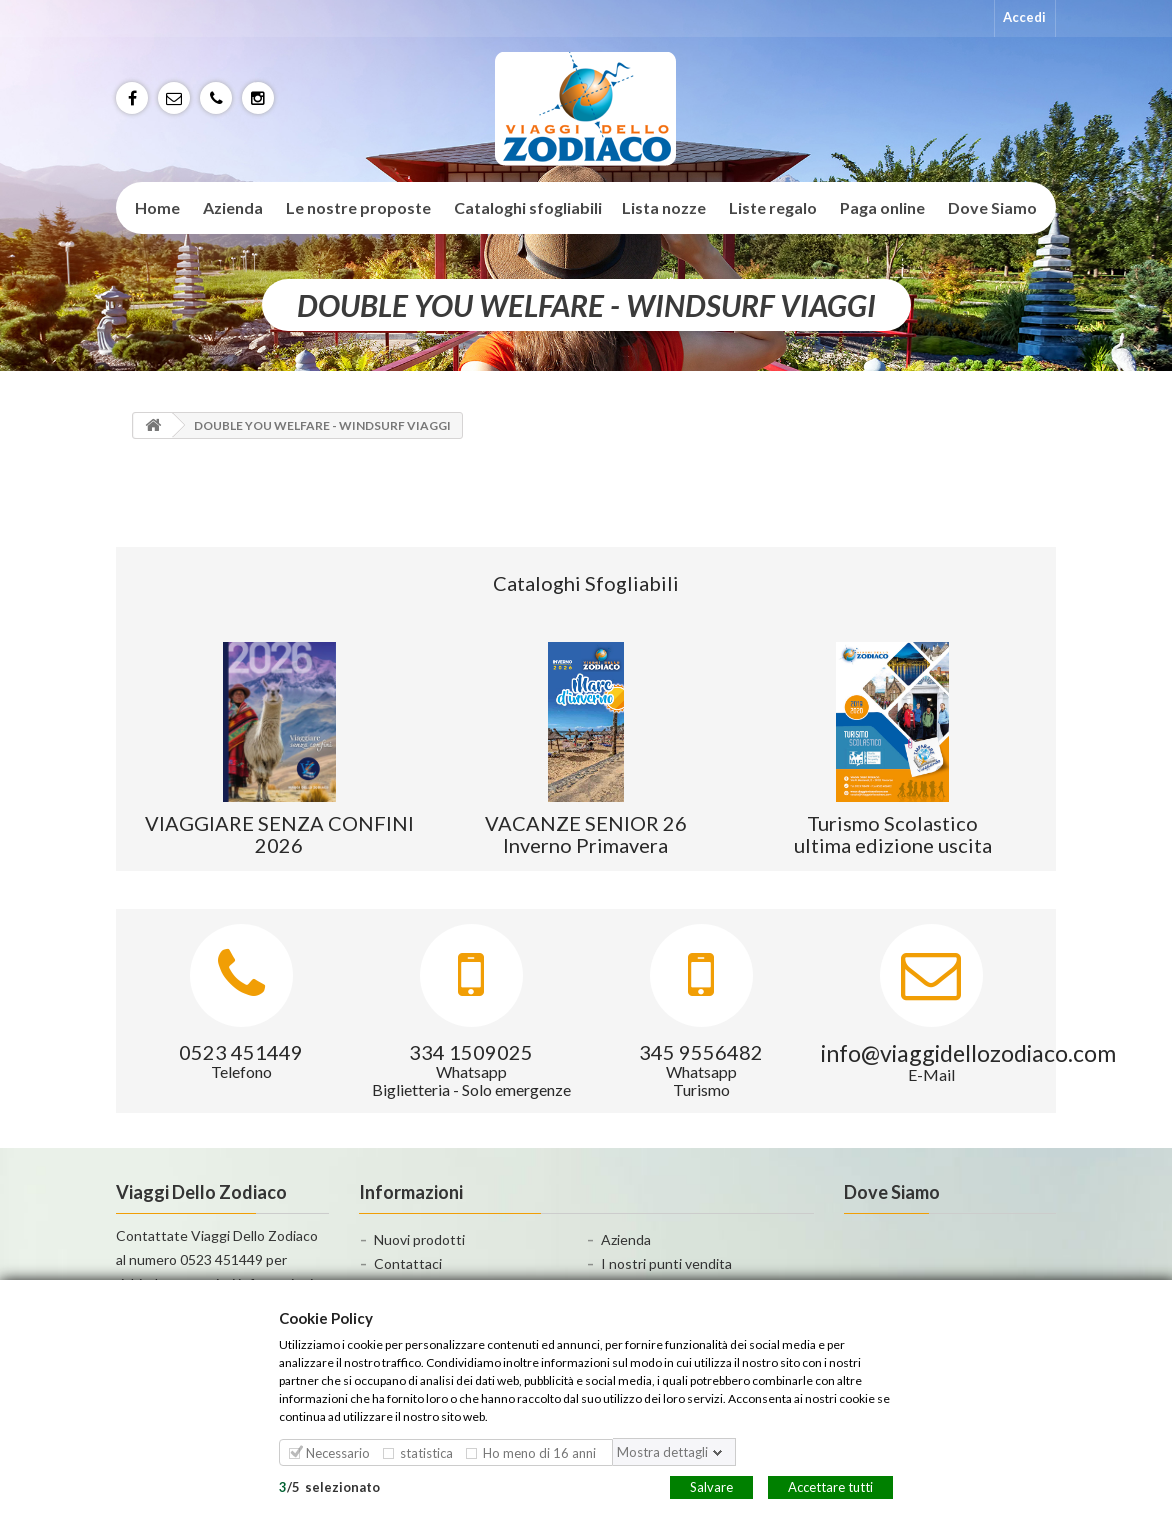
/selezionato (329, 1486)
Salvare (711, 1486)
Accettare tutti (830, 1486)
